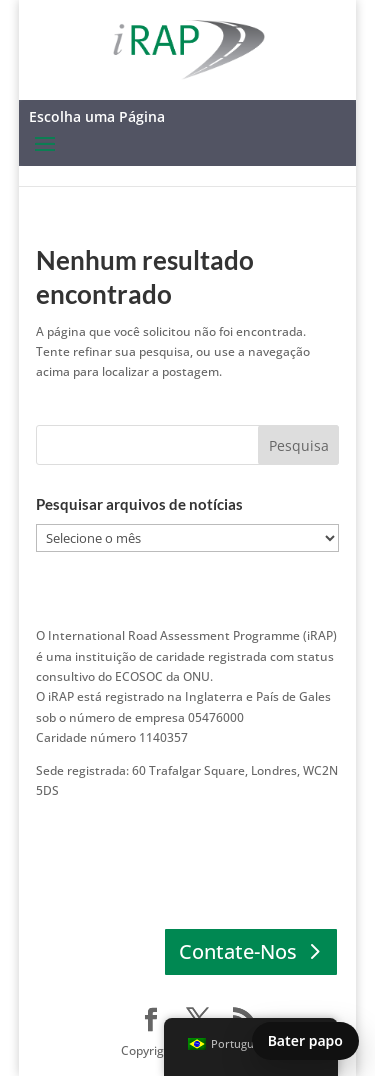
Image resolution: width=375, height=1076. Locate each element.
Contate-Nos (238, 951)
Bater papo (305, 1040)
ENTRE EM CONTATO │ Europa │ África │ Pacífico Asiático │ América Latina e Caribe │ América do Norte (174, 831)
